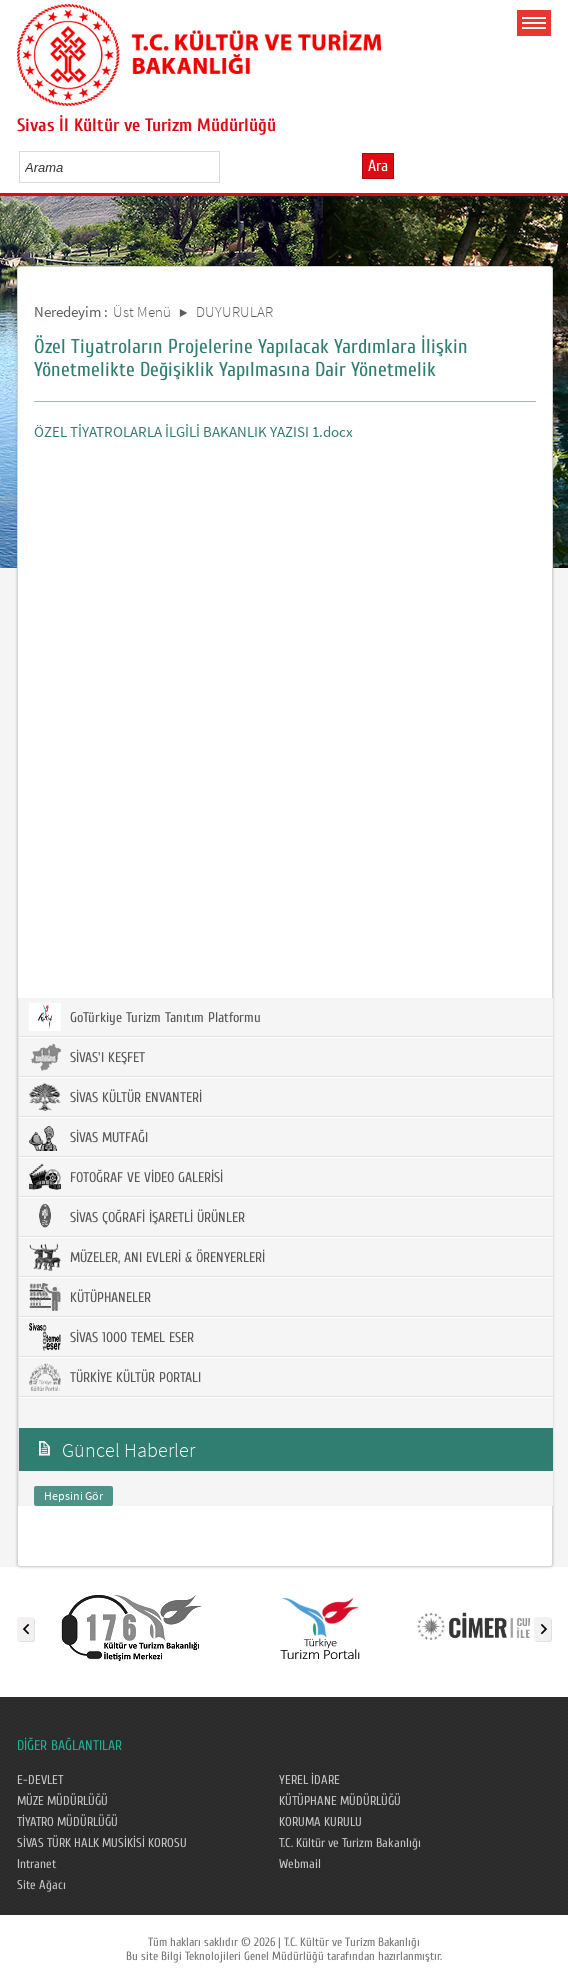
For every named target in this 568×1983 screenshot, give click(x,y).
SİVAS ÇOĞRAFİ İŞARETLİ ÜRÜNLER (137, 1217)
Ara (378, 166)
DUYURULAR (234, 311)
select (225, 167)
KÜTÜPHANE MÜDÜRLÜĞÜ (340, 1801)
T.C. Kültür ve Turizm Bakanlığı (350, 1843)
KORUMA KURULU (320, 1822)
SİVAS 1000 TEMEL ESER (111, 1337)
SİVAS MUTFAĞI (88, 1137)
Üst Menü (142, 311)
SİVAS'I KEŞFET (87, 1057)
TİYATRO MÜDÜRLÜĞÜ (67, 1822)
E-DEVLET (40, 1780)
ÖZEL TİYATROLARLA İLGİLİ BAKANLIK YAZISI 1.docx (193, 431)
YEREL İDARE (309, 1780)
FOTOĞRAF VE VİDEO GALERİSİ (126, 1177)
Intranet (36, 1864)
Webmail (300, 1864)
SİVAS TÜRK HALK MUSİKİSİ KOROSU (102, 1843)
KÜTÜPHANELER (90, 1297)
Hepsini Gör (73, 1495)
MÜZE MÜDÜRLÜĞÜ (62, 1801)
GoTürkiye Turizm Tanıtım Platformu (145, 1017)
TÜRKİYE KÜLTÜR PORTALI (115, 1377)
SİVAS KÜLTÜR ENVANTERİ (115, 1097)
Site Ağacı (41, 1885)
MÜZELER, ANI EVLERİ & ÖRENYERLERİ (147, 1257)
